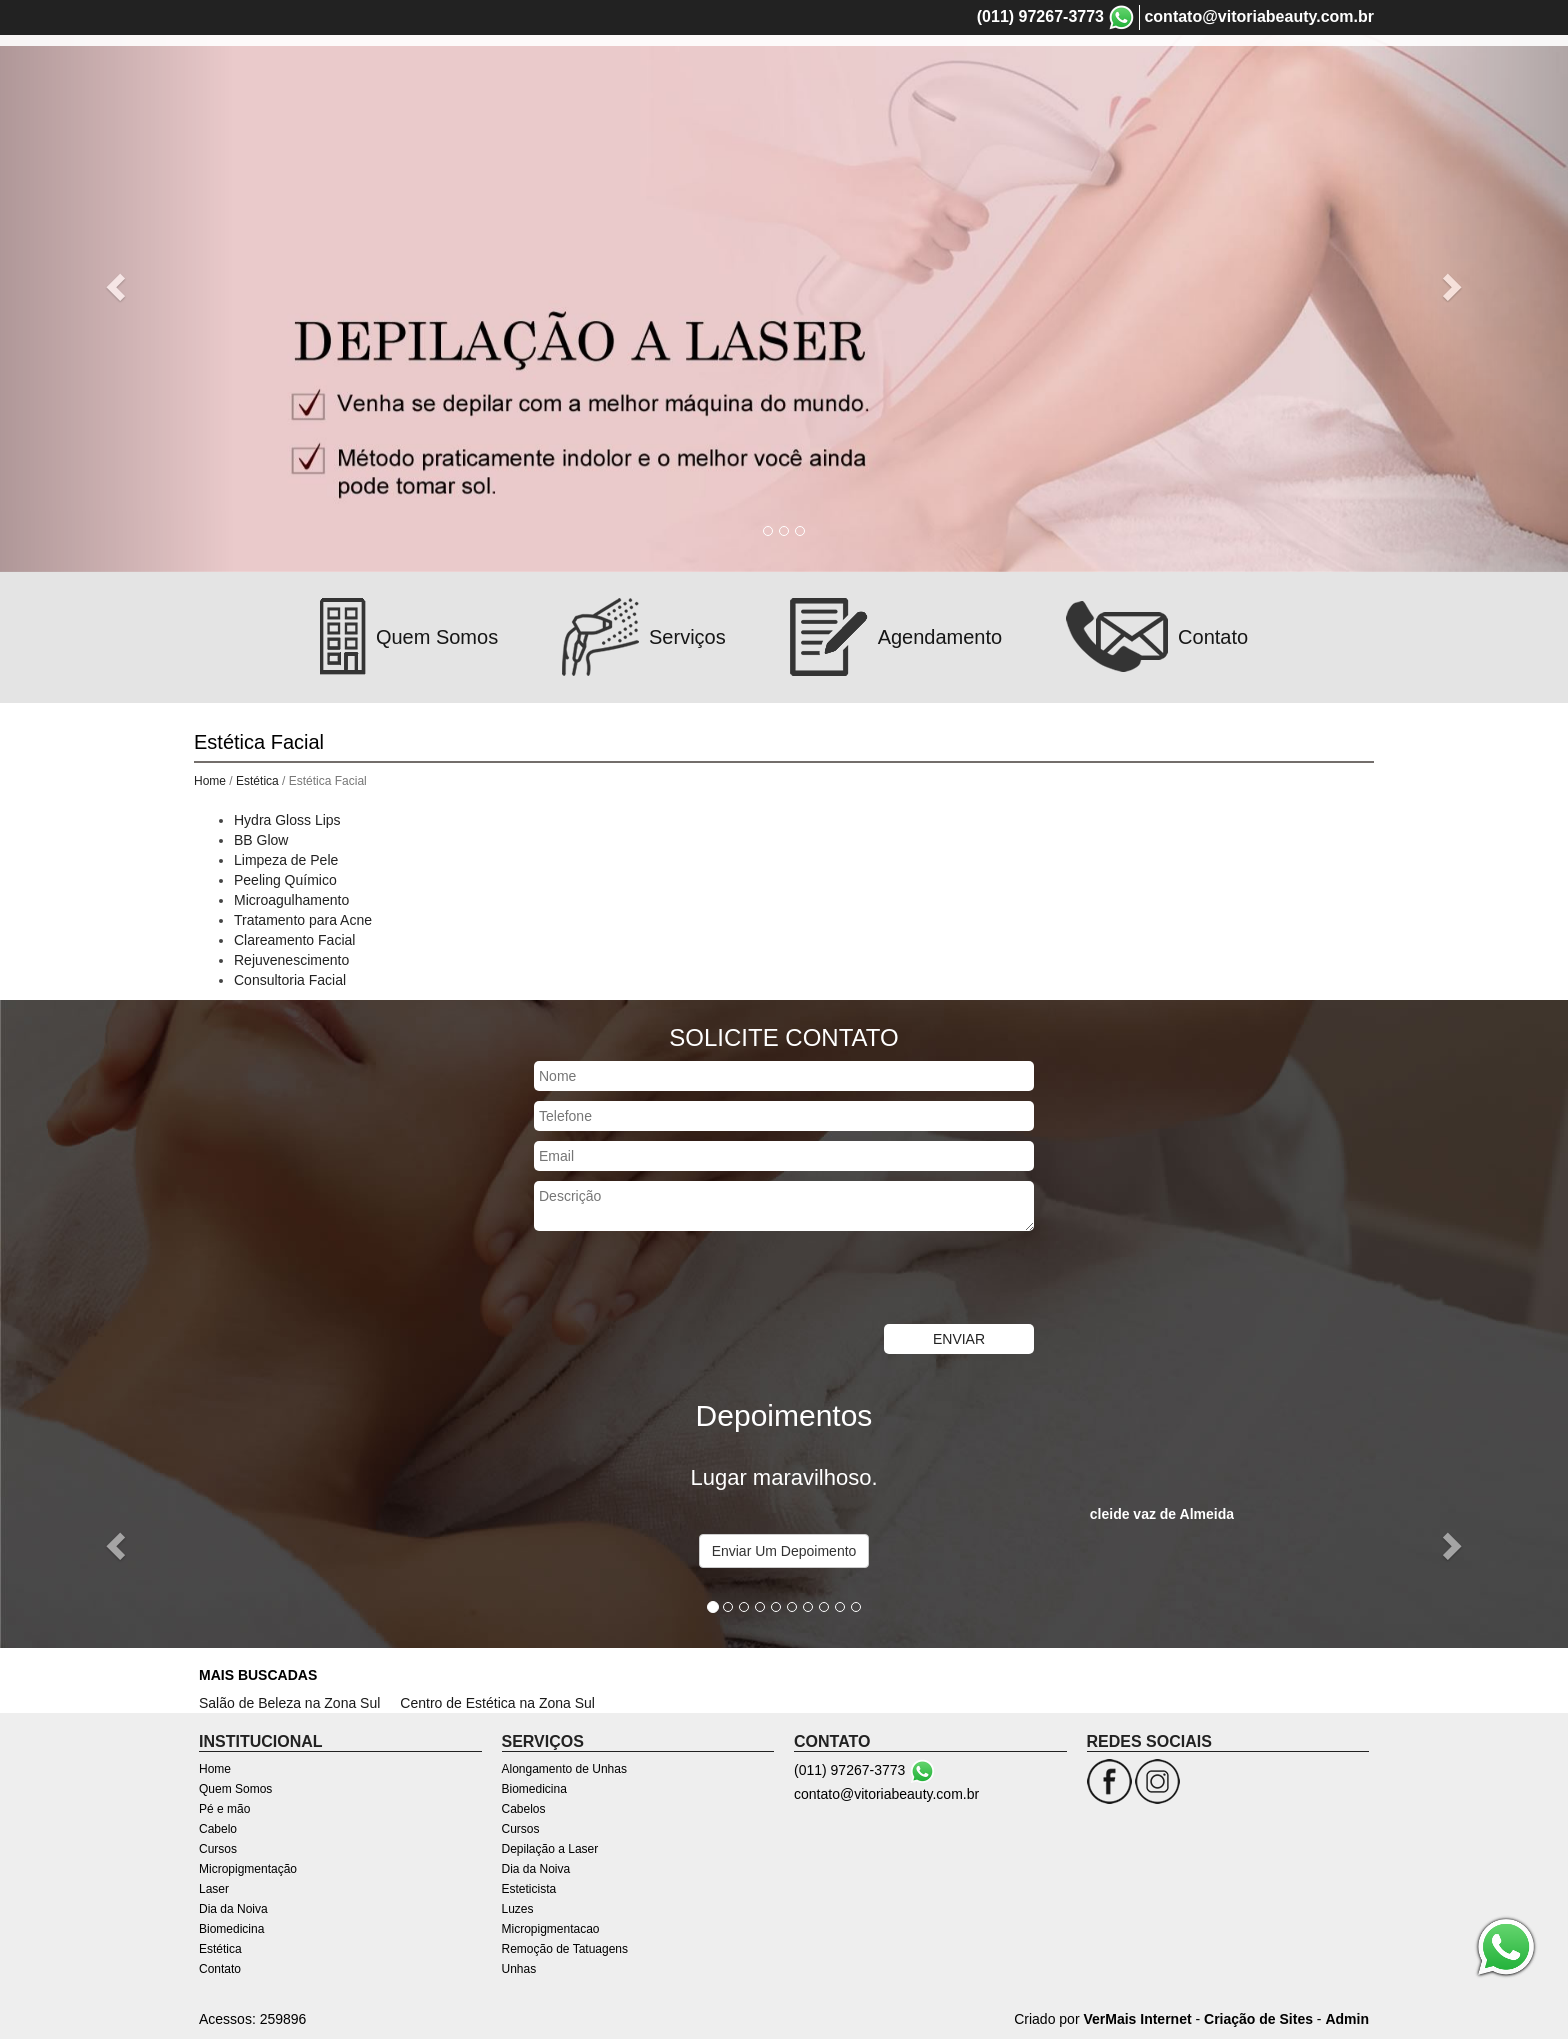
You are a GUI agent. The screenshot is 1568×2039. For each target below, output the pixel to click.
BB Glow (261, 840)
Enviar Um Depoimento (784, 1551)
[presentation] (686, 1280)
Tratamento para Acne (303, 920)
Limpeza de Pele (286, 860)
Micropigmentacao (551, 1929)
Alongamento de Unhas (564, 1769)
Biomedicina (231, 1929)
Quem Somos (235, 1789)
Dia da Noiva (233, 1909)
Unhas (519, 1969)
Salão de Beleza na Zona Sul (289, 1703)
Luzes (518, 1909)
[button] (117, 286)
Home (210, 781)
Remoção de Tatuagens (565, 1949)
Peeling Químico (285, 880)
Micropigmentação (248, 1869)
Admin (1347, 2019)
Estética (257, 781)
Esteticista (529, 1889)
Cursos (218, 1849)
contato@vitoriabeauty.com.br (1259, 16)
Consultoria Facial (290, 980)
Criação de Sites (1258, 2019)
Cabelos (524, 1809)
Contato (220, 1969)
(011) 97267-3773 (1040, 16)
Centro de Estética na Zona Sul (497, 1703)
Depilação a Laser (550, 1849)
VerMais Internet (1137, 2019)
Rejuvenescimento (291, 960)
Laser (214, 1889)
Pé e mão (224, 1809)
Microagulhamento (291, 900)
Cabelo (218, 1829)
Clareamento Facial (294, 940)
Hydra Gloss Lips (287, 820)
